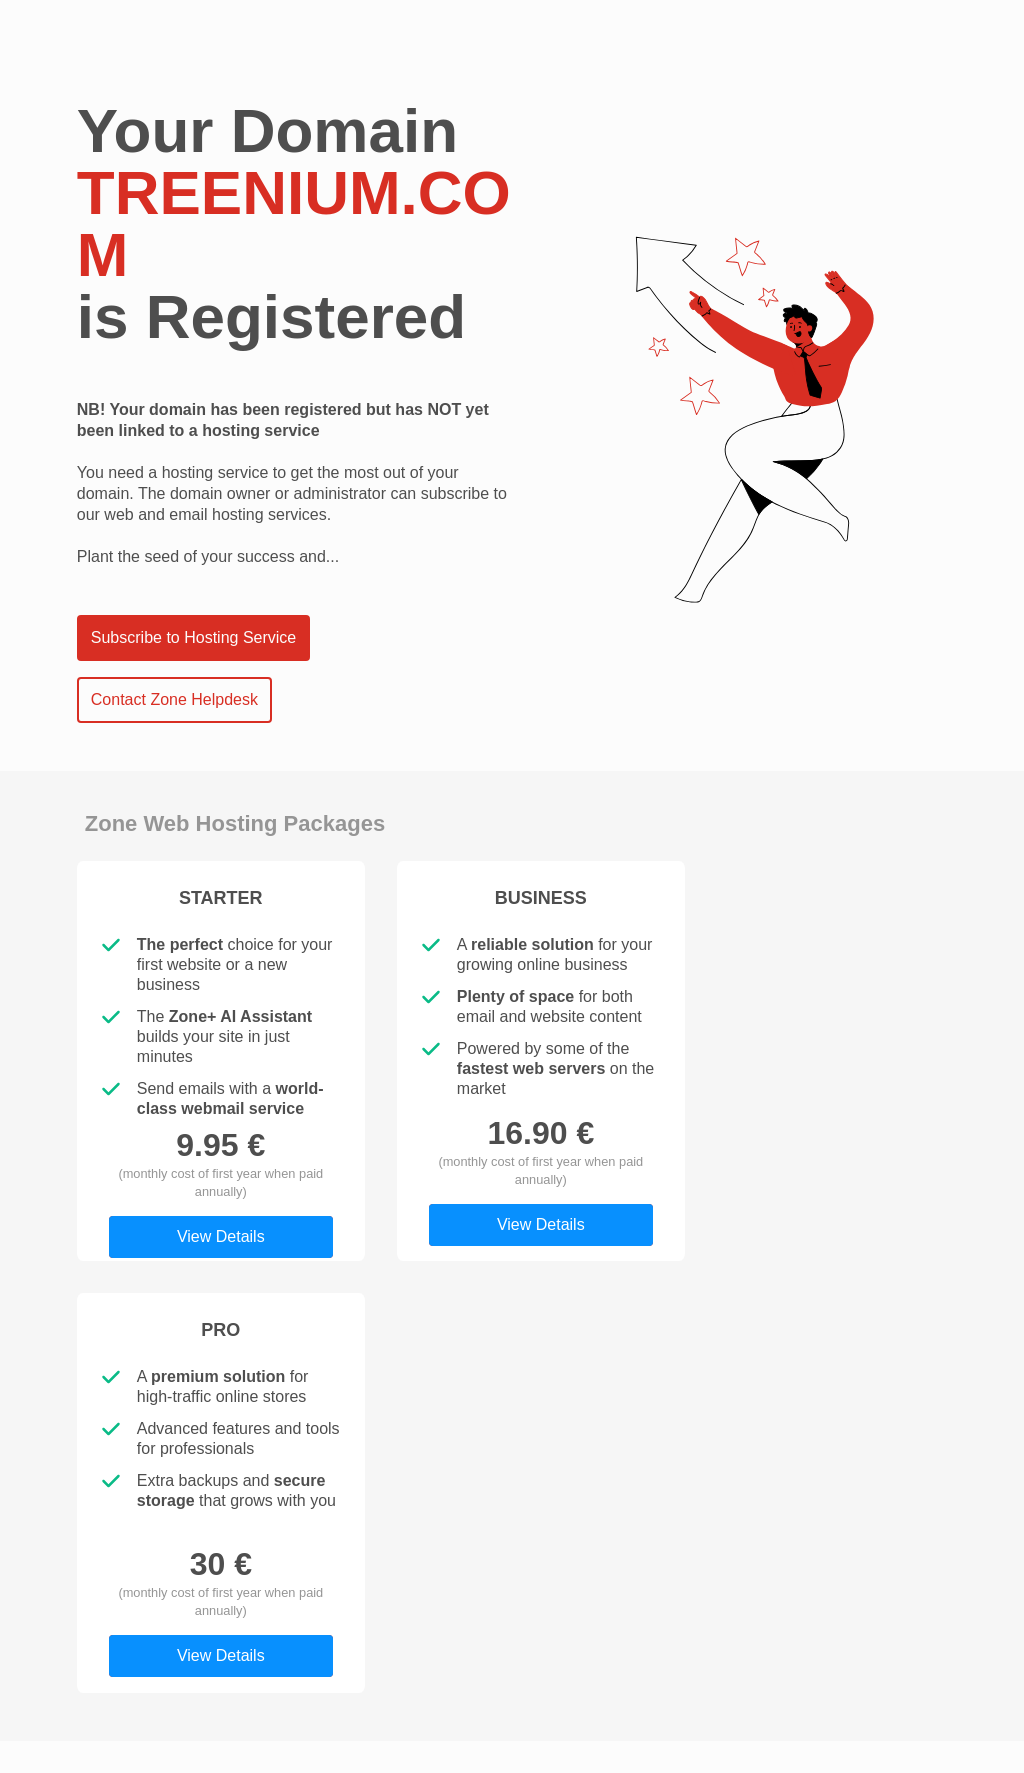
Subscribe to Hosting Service (193, 637)
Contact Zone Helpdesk (174, 699)
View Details (221, 1236)
